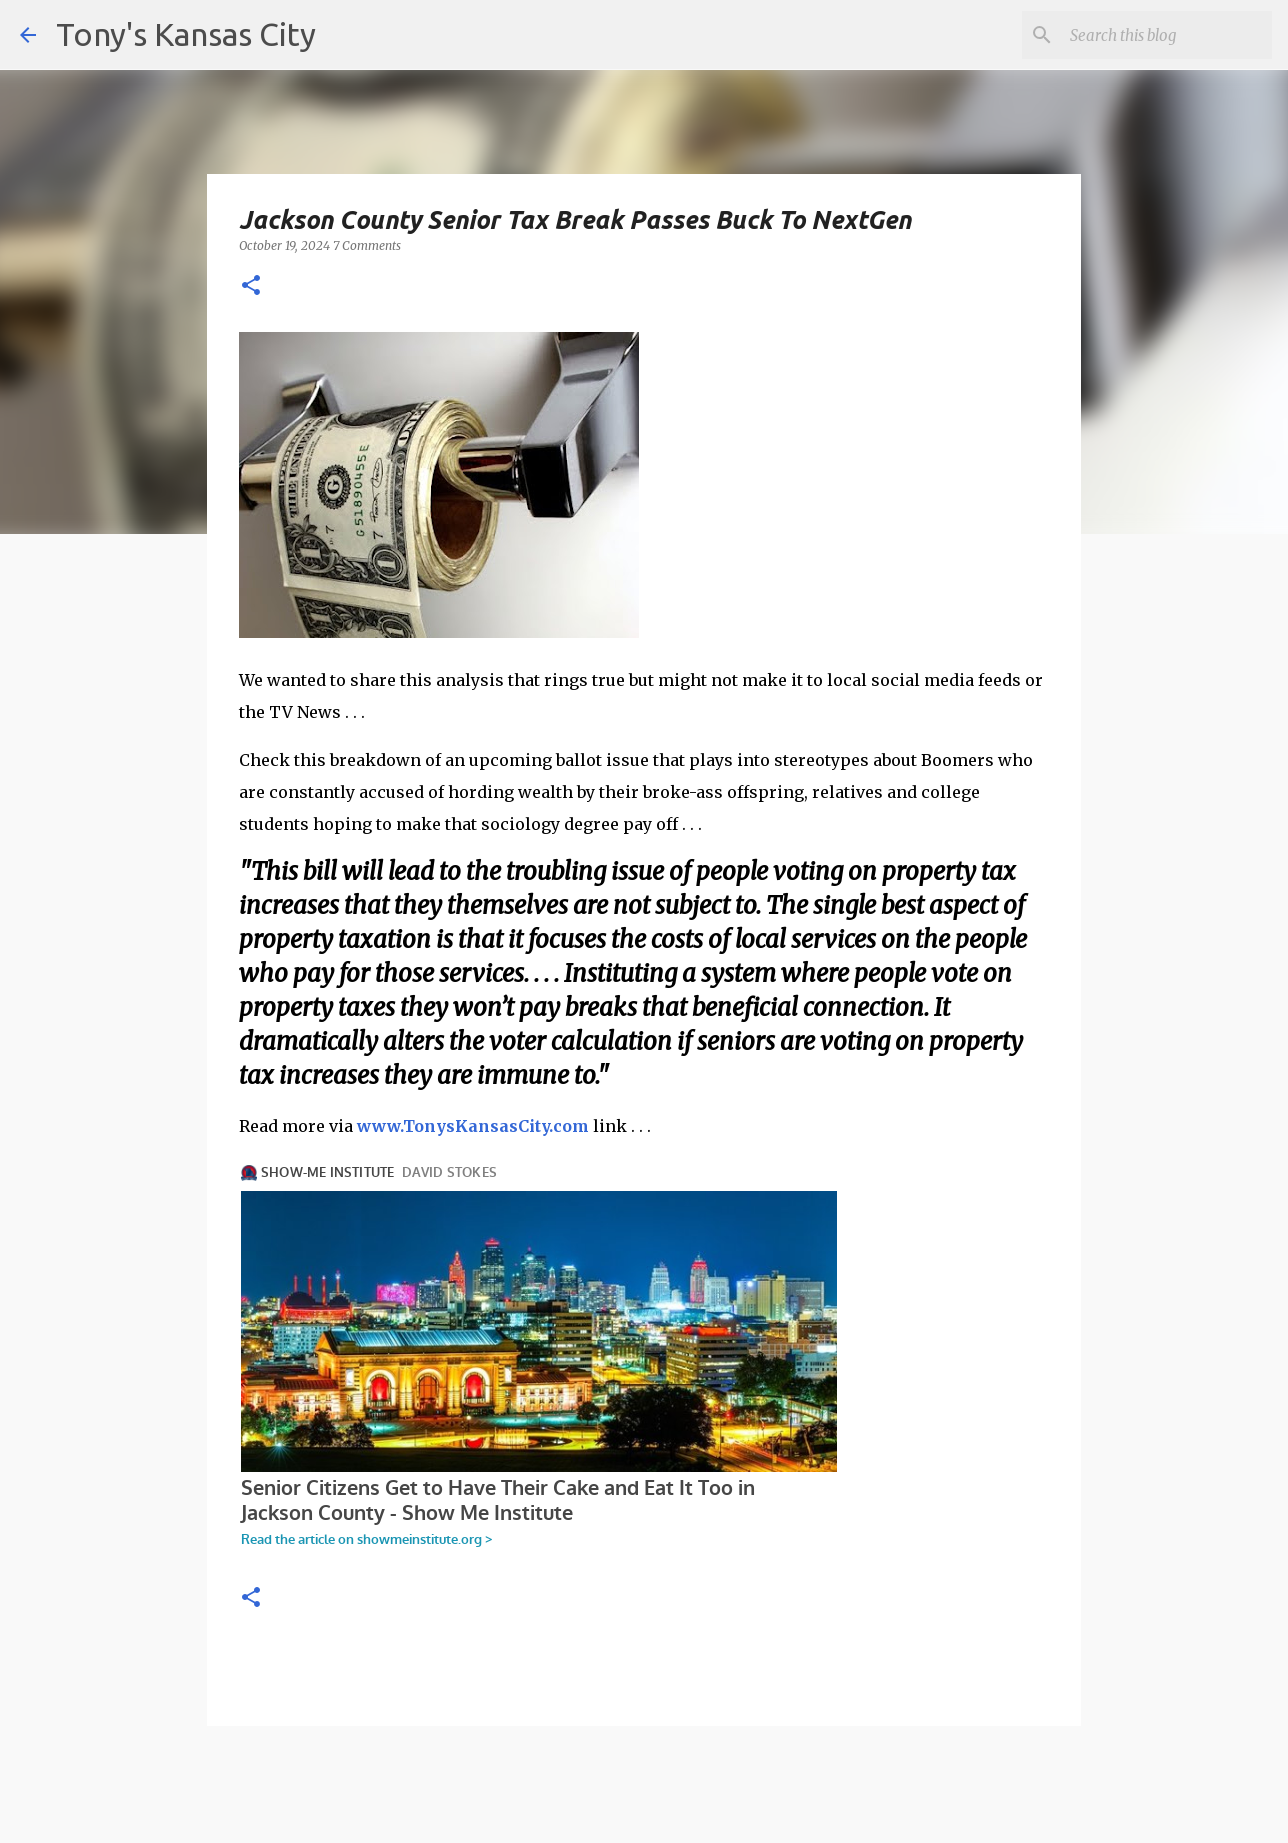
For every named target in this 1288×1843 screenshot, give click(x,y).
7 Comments (367, 245)
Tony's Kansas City (186, 34)
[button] (251, 286)
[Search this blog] (1167, 35)
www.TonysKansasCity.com (473, 1126)
